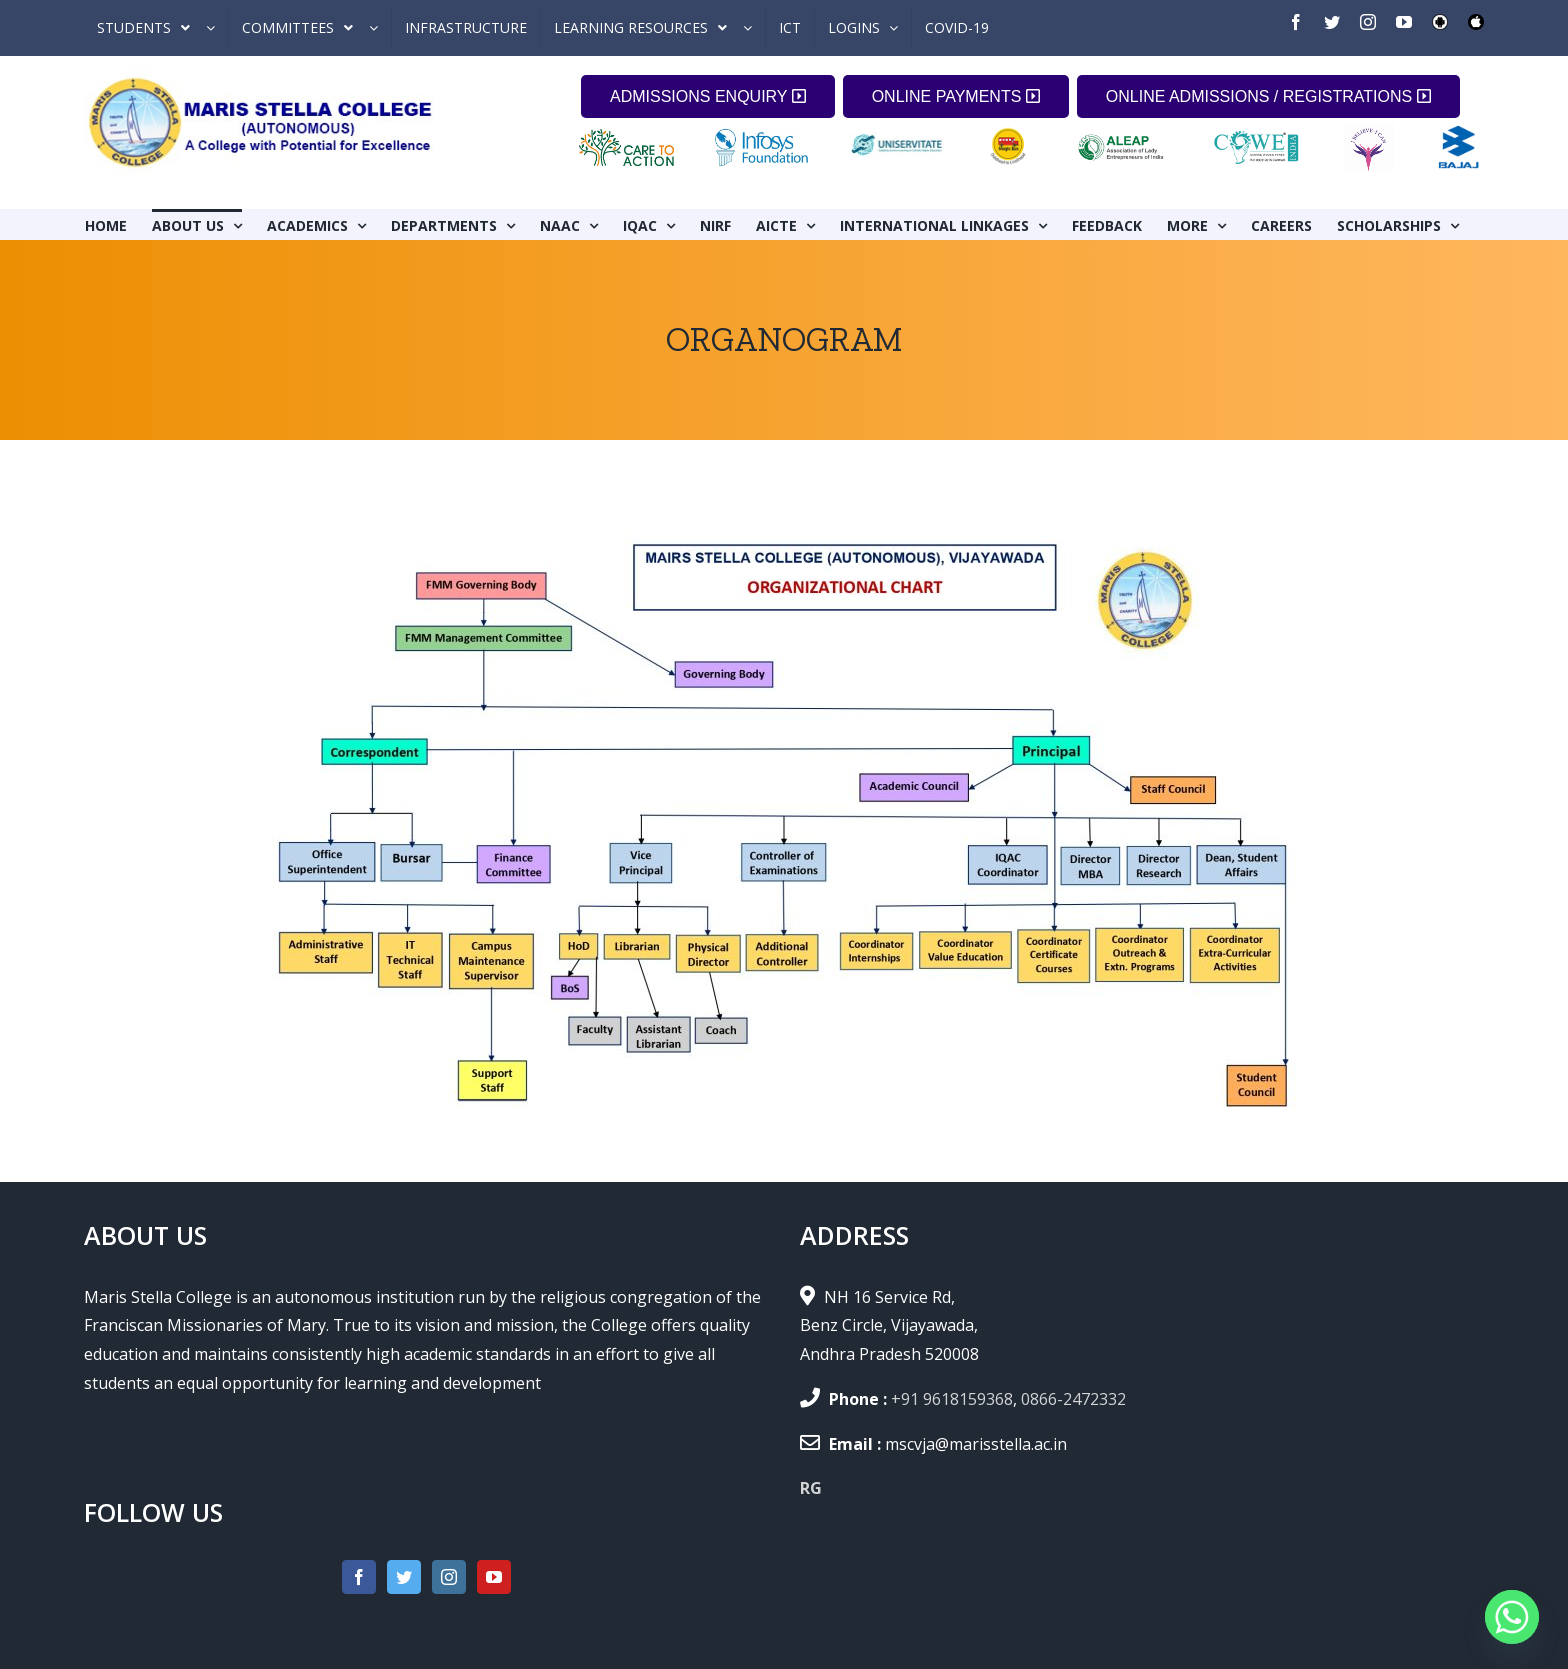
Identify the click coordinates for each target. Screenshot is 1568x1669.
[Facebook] (359, 1577)
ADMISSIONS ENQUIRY (708, 96)
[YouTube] (494, 1577)
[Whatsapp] (1512, 1617)
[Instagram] (449, 1577)
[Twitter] (404, 1577)
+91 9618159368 (952, 1399)
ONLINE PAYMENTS (956, 96)
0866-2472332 (1073, 1399)
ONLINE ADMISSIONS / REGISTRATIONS (1268, 96)
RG (811, 1488)
